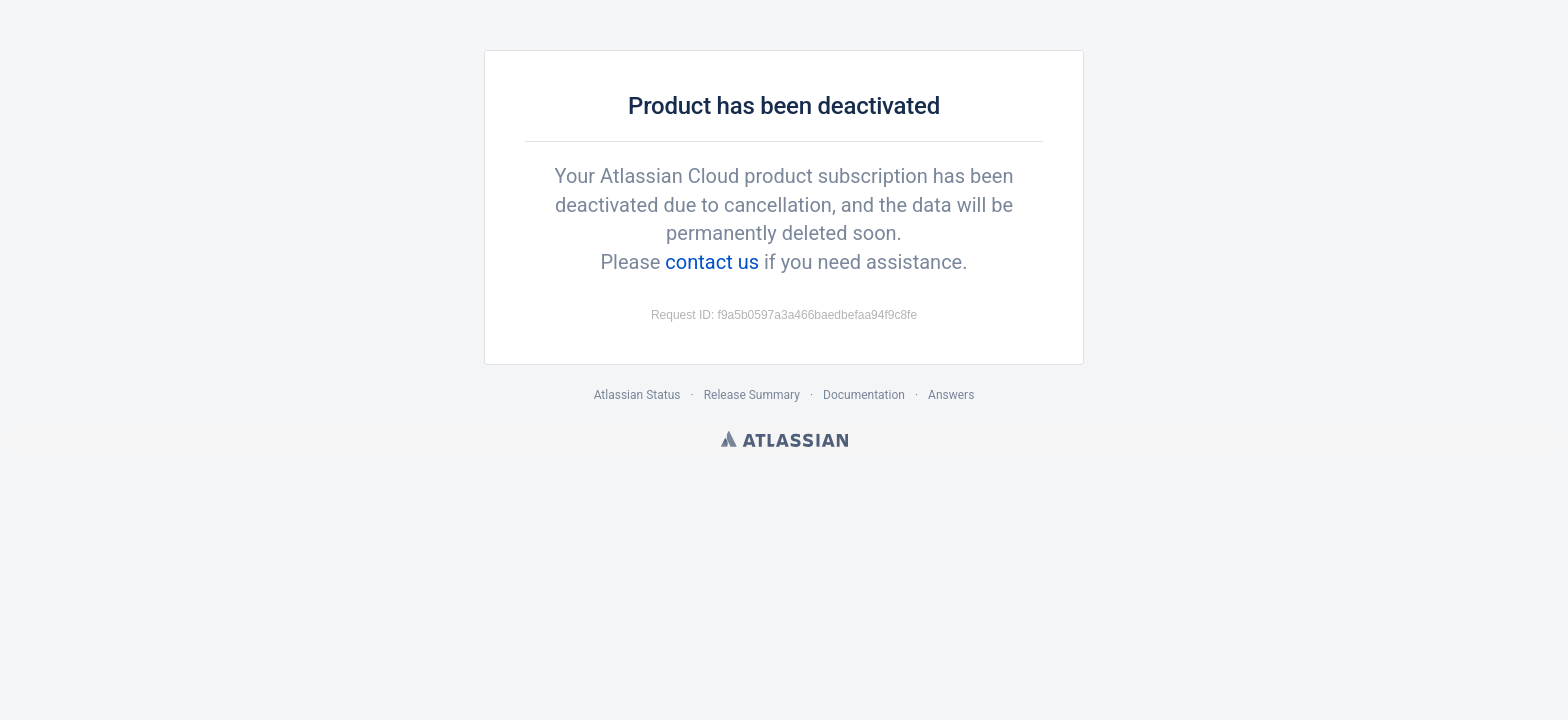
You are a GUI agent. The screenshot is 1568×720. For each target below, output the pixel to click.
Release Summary (752, 395)
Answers (951, 395)
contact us (712, 262)
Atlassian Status (637, 395)
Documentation (864, 395)
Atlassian (784, 439)
